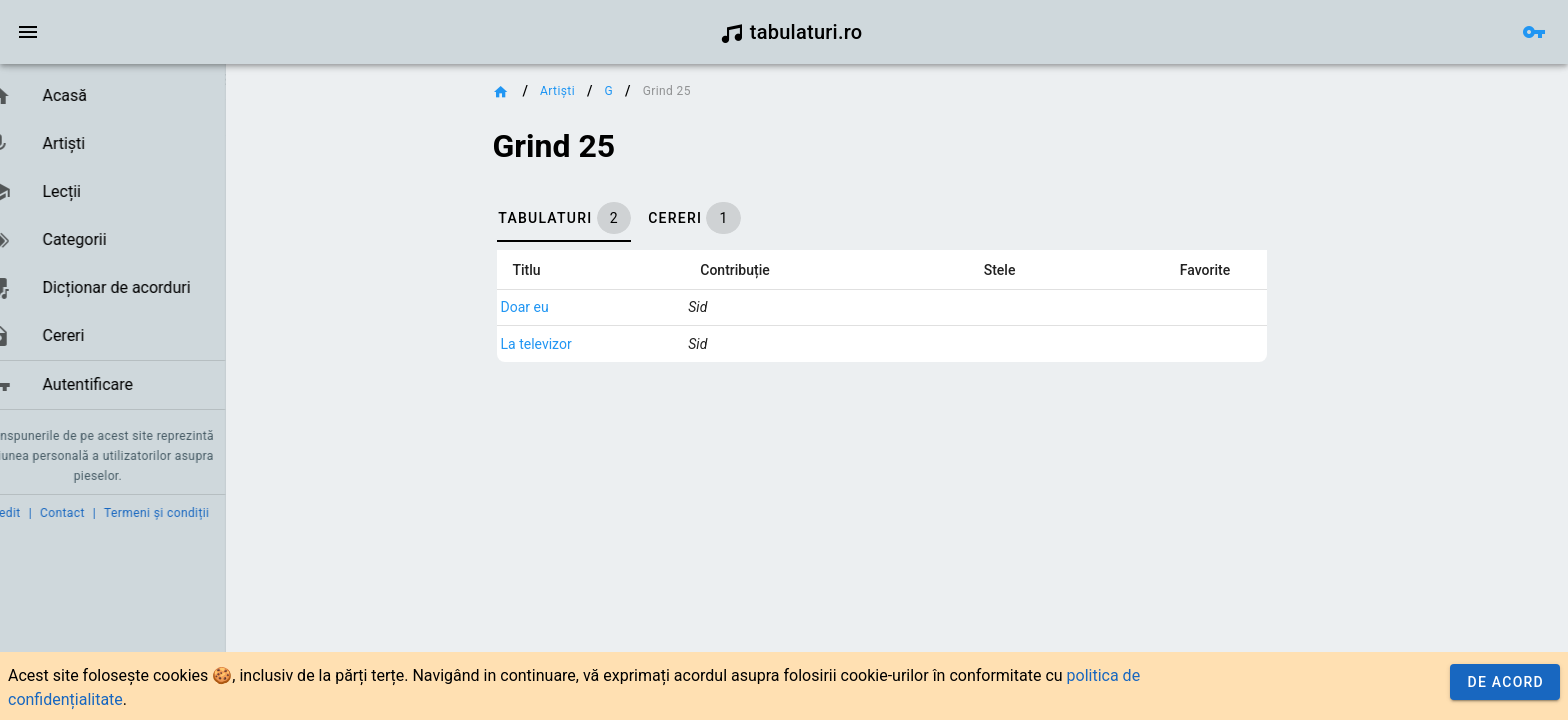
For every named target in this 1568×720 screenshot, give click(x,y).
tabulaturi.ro (791, 32)
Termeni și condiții (186, 513)
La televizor (566, 344)
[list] (127, 241)
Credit (33, 513)
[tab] (594, 218)
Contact (92, 513)
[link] (127, 96)
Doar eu (555, 307)
